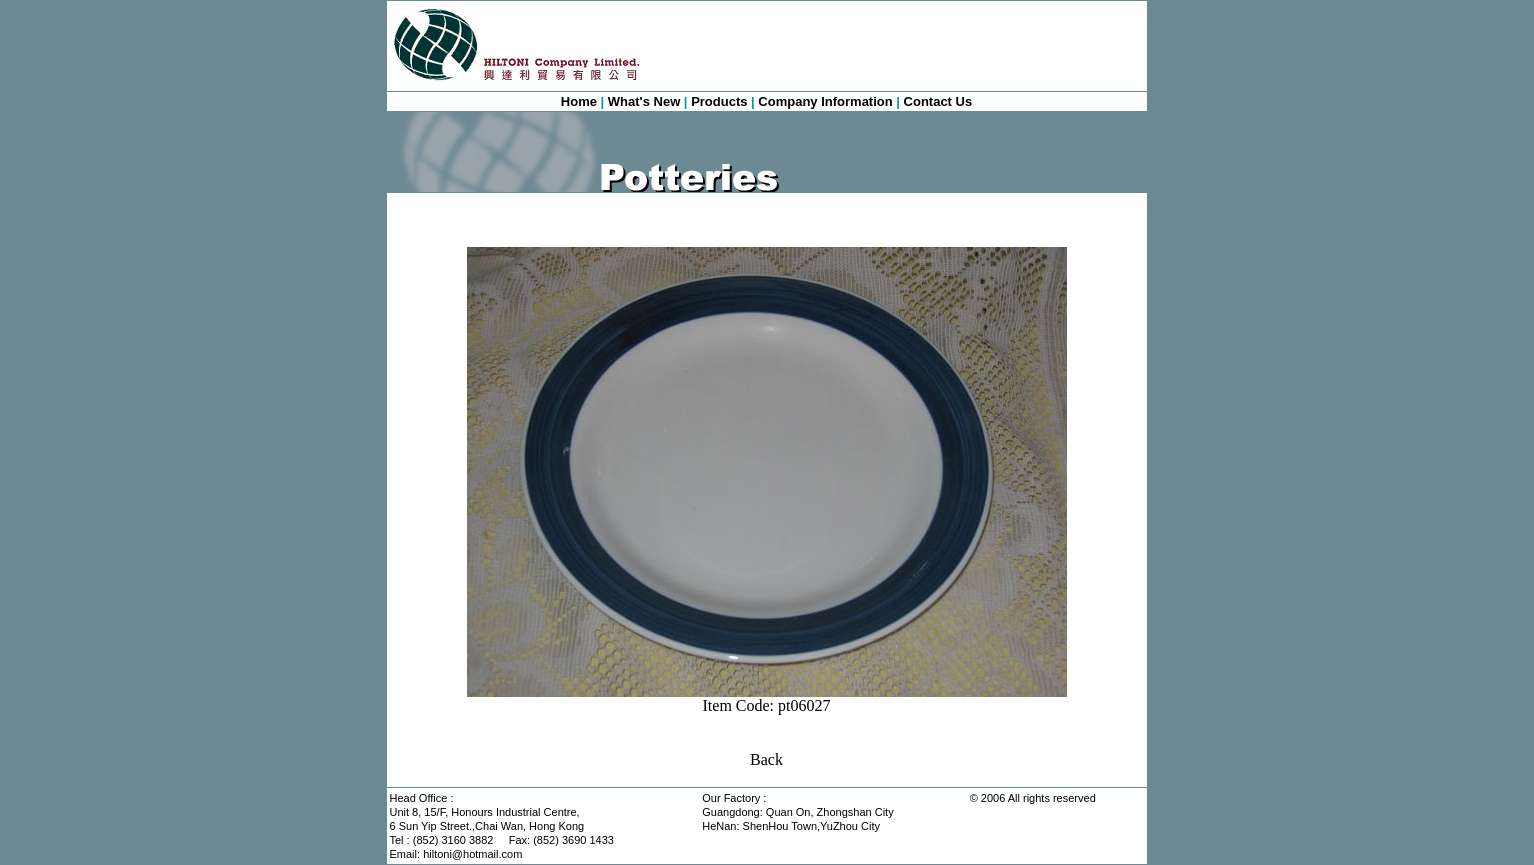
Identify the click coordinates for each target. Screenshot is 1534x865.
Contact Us (938, 101)
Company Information (825, 101)
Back (766, 759)
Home (579, 101)
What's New (644, 101)
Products (719, 101)
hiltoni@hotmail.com (472, 854)
